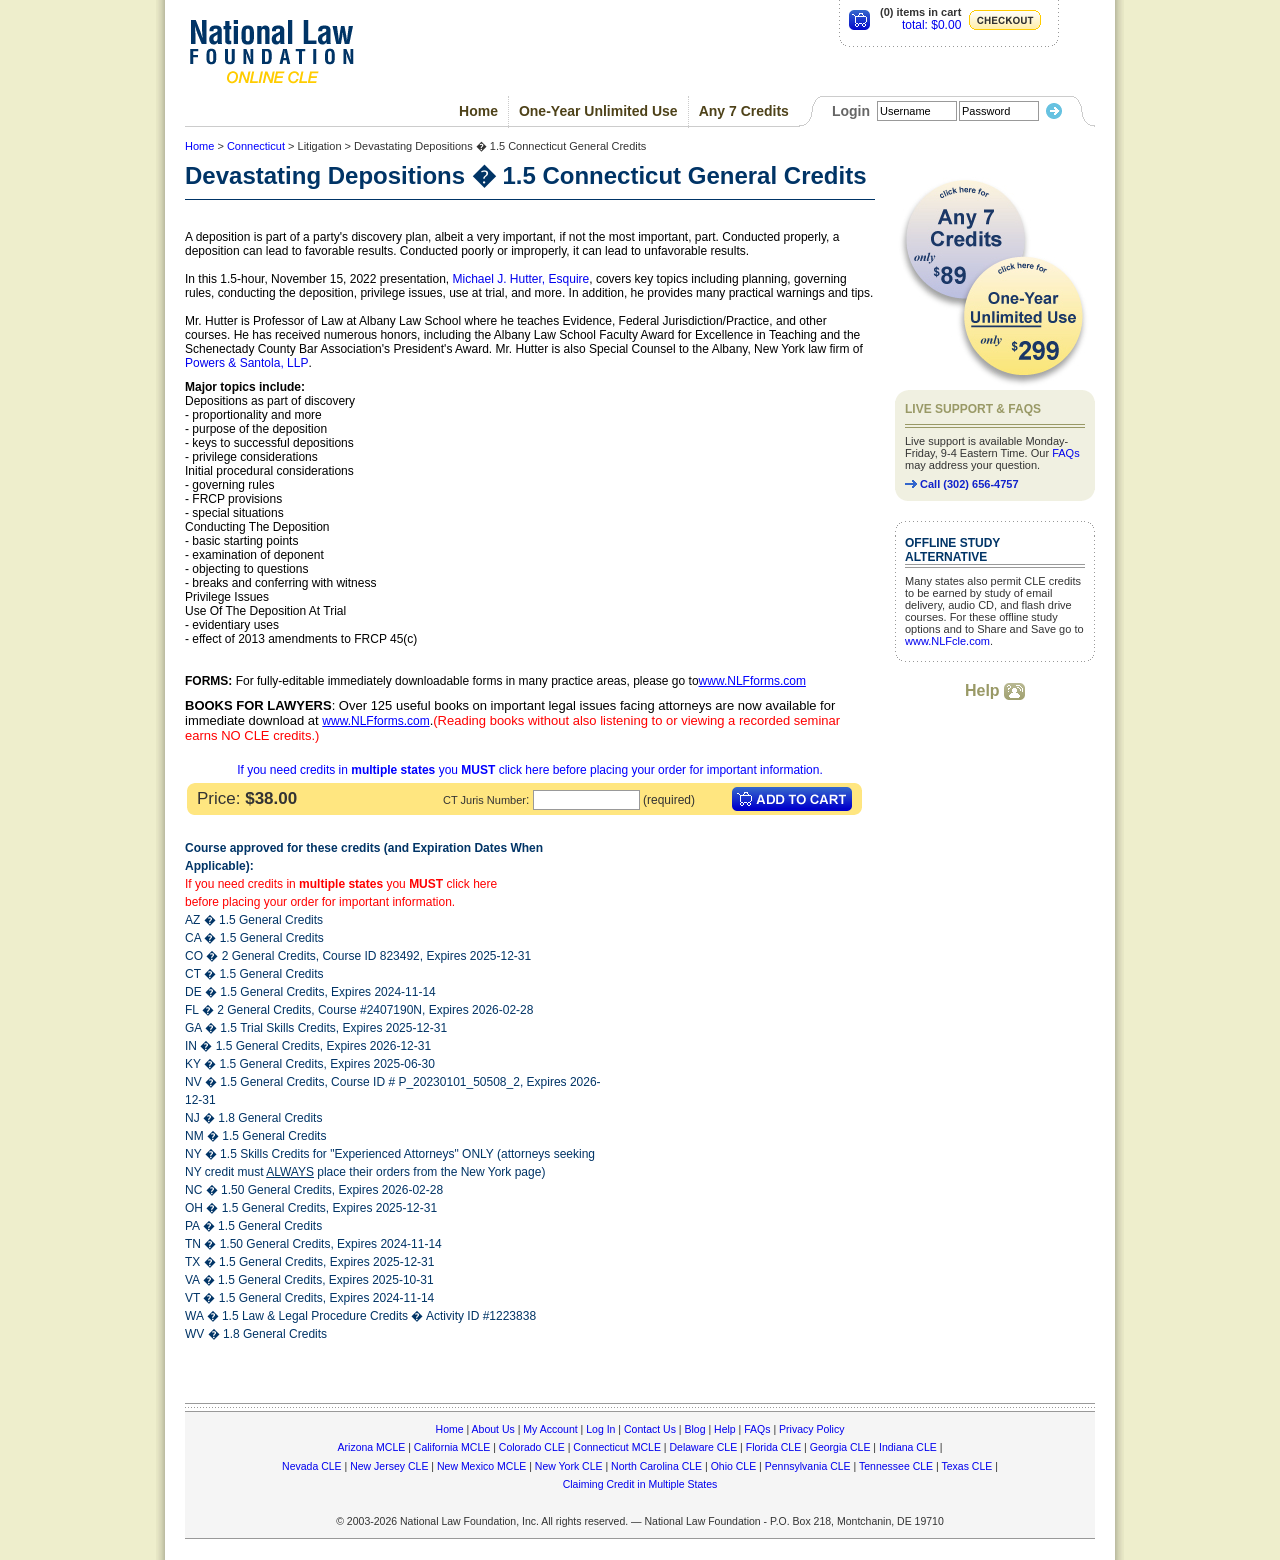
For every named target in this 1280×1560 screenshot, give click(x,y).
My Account (550, 1429)
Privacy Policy (811, 1429)
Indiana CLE (908, 1447)
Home (478, 111)
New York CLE (569, 1466)
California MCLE (452, 1447)
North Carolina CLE (656, 1466)
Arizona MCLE (372, 1447)
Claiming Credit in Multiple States (640, 1484)
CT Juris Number (484, 800)
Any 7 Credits (744, 111)
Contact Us (650, 1429)
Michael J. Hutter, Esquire (521, 279)
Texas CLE (966, 1466)
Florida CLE (773, 1447)
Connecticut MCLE (617, 1447)
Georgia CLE (840, 1447)
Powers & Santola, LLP (246, 363)
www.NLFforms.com (752, 681)
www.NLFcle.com (947, 641)
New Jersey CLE (389, 1466)
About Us (493, 1429)
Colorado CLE (532, 1447)
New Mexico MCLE (481, 1466)
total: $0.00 (931, 25)
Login (851, 111)
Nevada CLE (312, 1466)
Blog (694, 1429)
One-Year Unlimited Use (598, 111)
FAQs (1066, 453)
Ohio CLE (734, 1466)
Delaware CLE (703, 1447)
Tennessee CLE (896, 1466)
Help (995, 690)
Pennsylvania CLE (808, 1466)
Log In (600, 1429)
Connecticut (256, 146)
